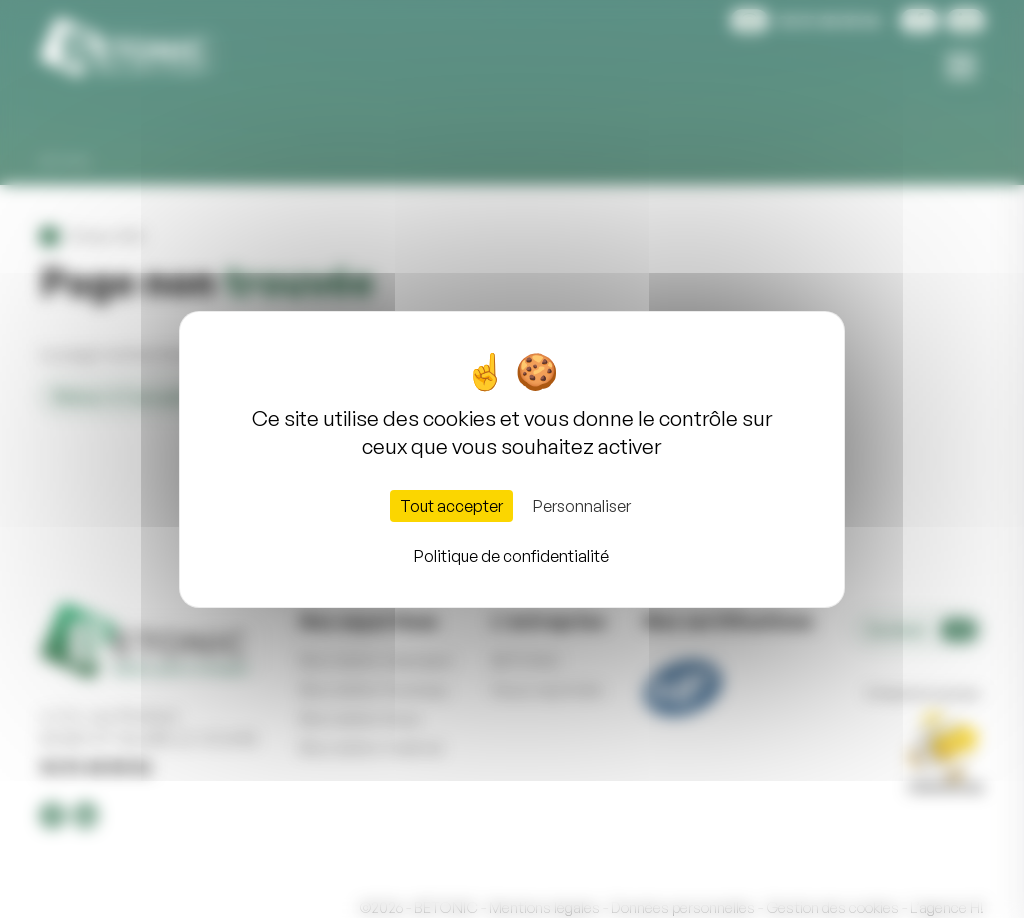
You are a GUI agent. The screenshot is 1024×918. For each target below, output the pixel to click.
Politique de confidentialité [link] (511, 556)
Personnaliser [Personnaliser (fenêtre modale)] (582, 506)
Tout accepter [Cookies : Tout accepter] (451, 506)
